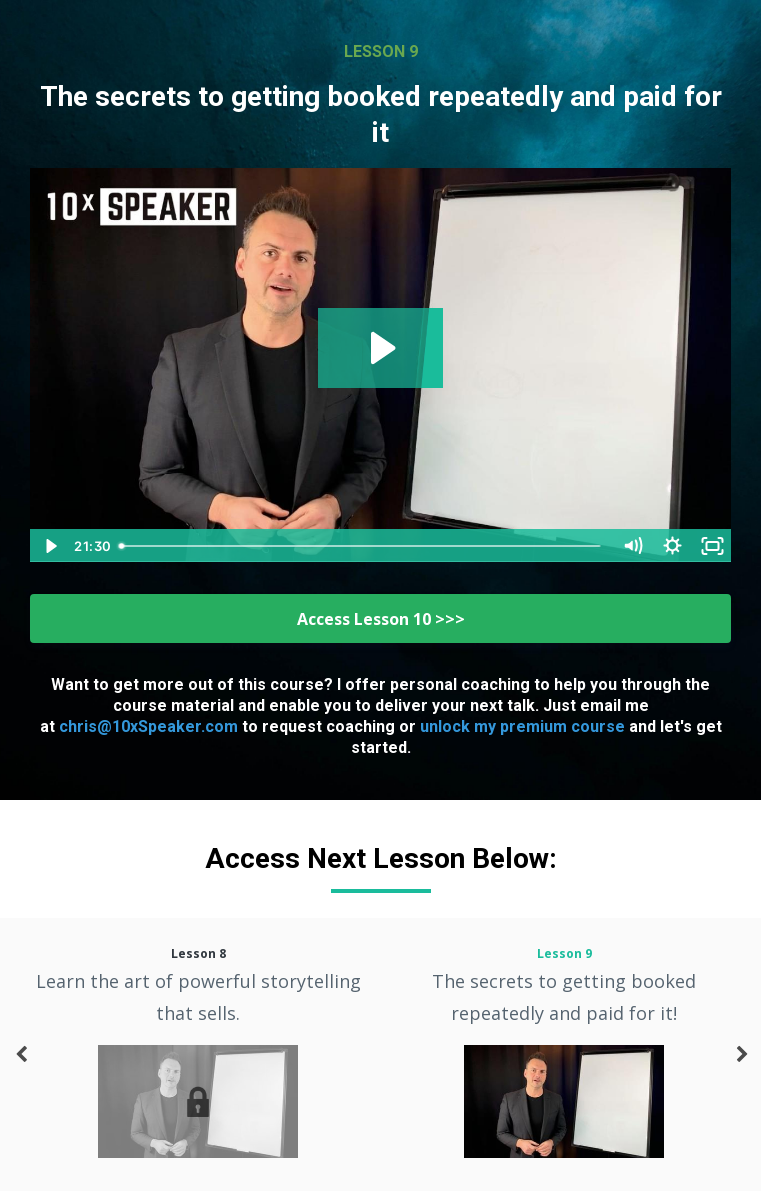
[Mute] (632, 546)
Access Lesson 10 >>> (381, 619)
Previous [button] (20, 1065)
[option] (198, 1054)
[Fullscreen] (712, 546)
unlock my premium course (522, 726)
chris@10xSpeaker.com (148, 726)
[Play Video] (49, 546)
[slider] (362, 546)
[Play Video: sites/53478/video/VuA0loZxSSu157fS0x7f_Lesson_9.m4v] (380, 348)
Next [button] (741, 1065)
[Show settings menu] (672, 546)
